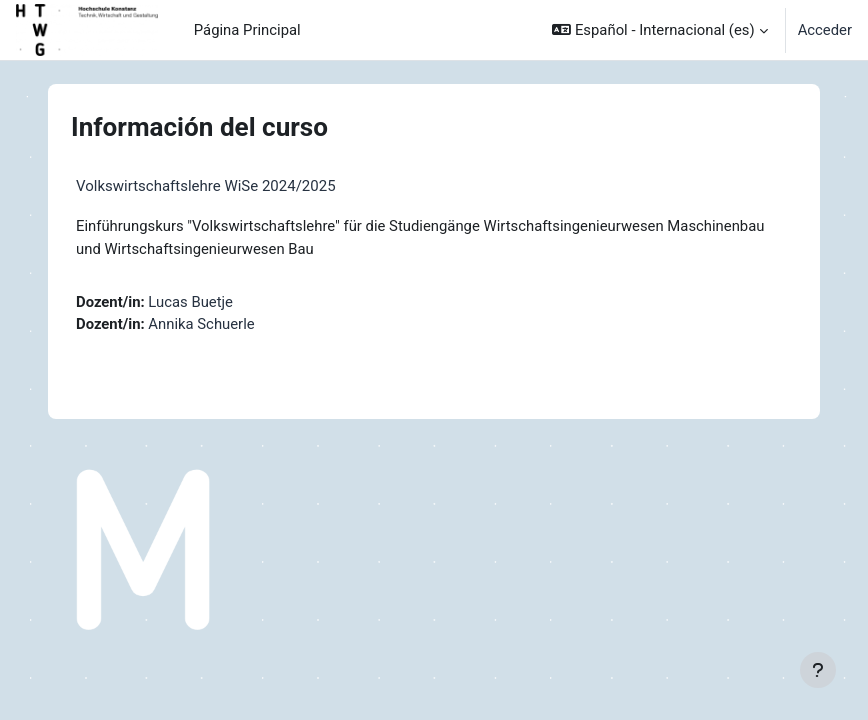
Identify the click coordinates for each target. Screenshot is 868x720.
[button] (659, 30)
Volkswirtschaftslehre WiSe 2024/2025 (206, 186)
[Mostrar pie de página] (818, 670)
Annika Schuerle (201, 324)
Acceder (825, 30)
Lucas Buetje (190, 302)
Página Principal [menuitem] (247, 30)
